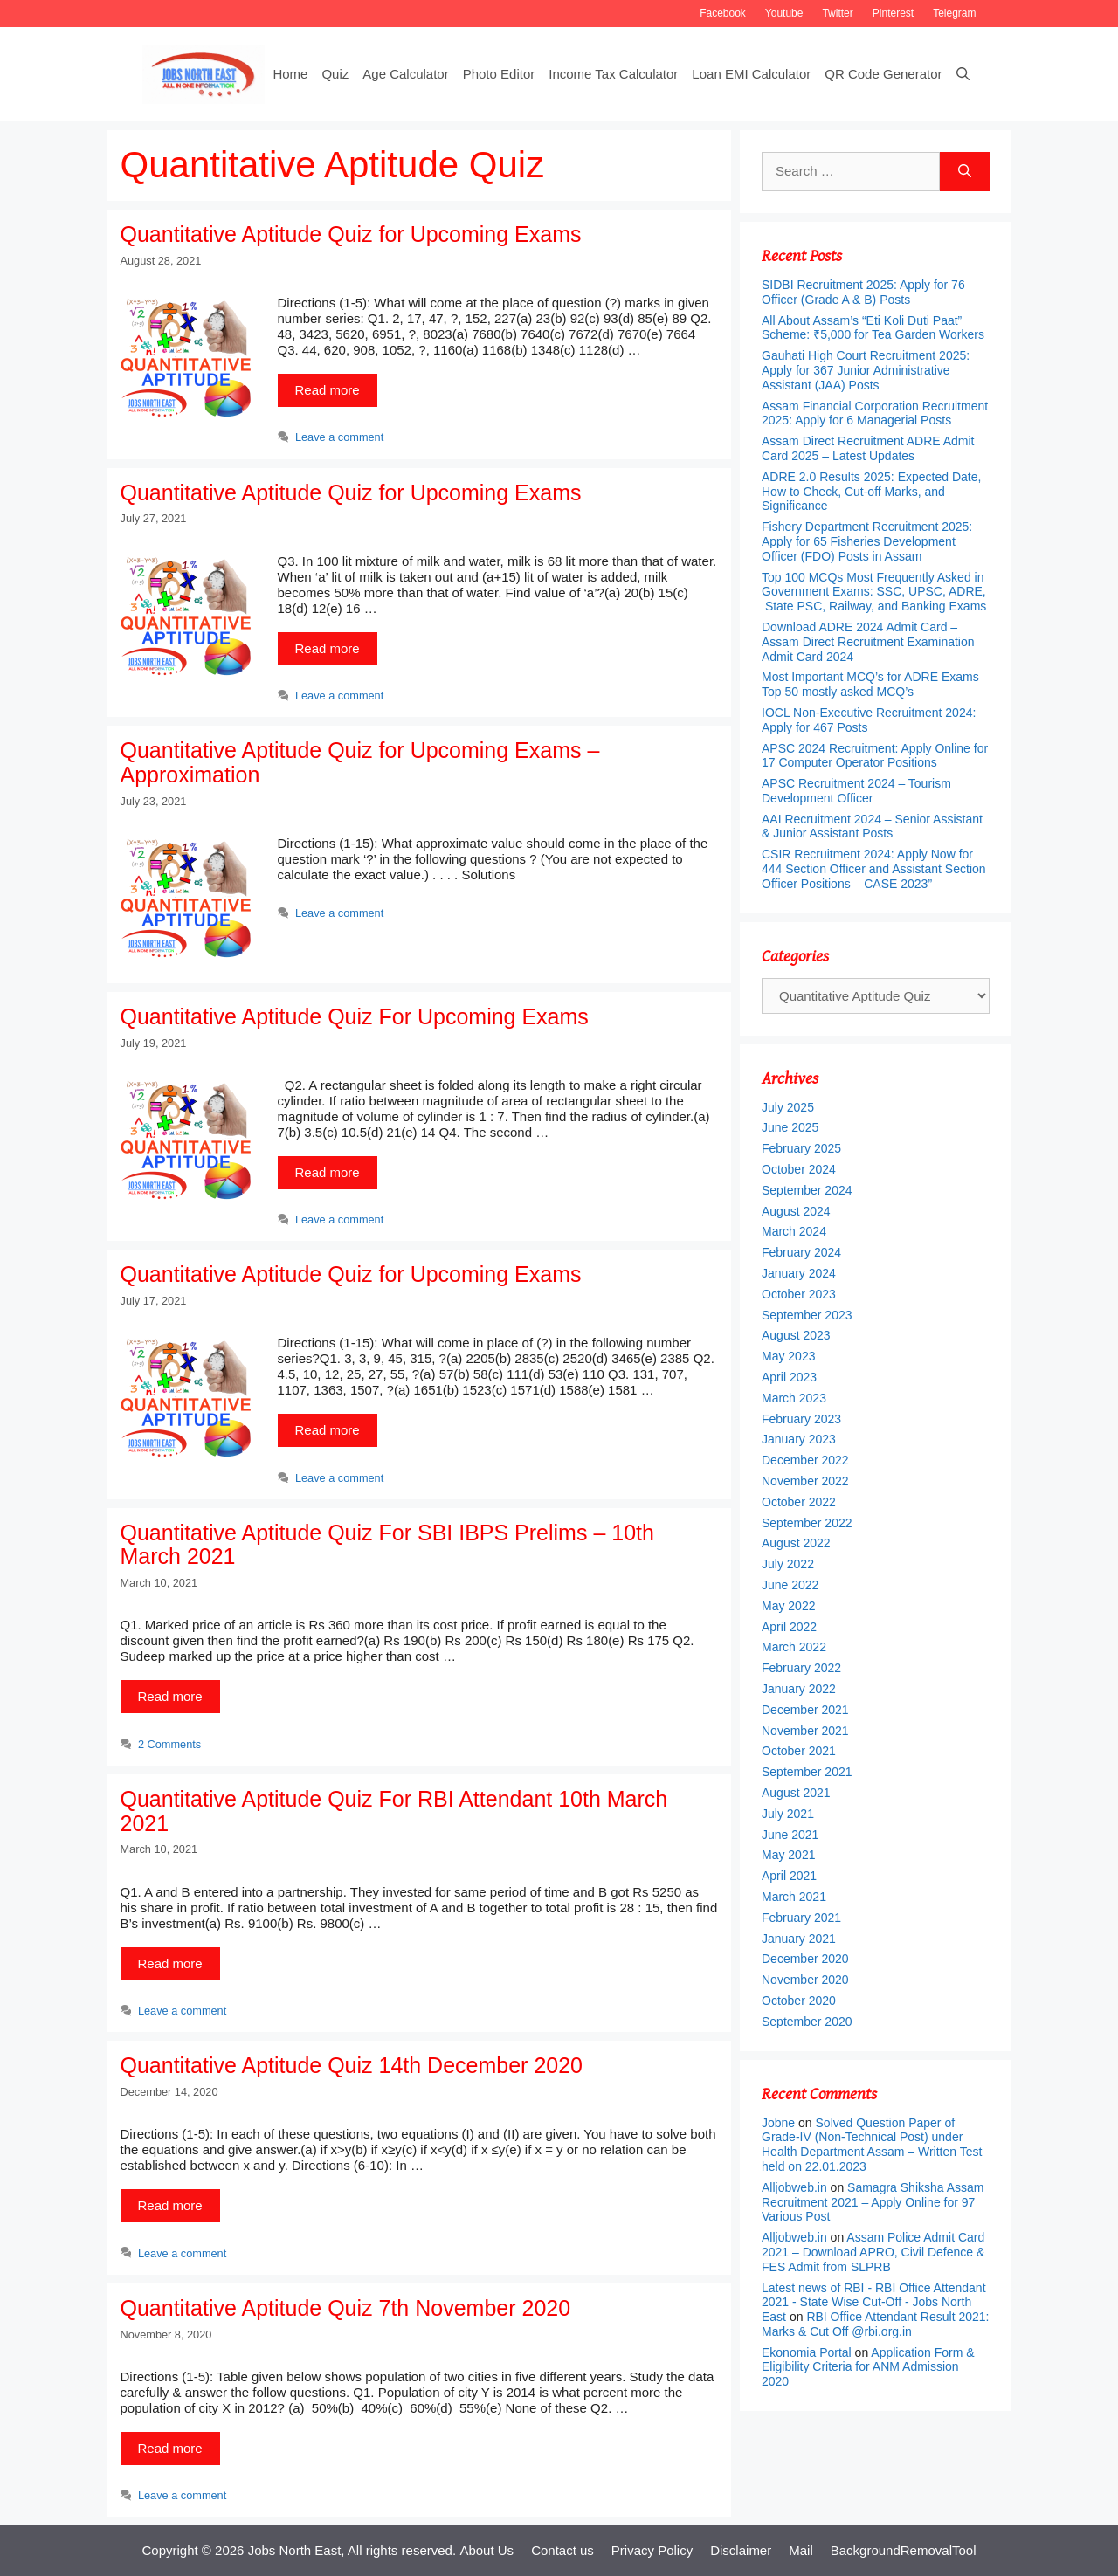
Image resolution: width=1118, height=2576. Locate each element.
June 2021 (790, 1835)
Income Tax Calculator (613, 73)
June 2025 (790, 1127)
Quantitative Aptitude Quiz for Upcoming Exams (351, 234)
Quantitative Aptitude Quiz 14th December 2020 (352, 2065)
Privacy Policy (652, 2550)
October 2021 (799, 1751)
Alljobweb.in (794, 2187)
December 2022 (805, 1460)
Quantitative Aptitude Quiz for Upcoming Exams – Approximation (360, 762)
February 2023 (801, 1419)
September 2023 (807, 1315)
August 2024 (796, 1211)
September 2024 (807, 1190)
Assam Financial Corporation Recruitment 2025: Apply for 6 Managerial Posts (875, 413)
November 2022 (805, 1481)
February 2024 (801, 1252)
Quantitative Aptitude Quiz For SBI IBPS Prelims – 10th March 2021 (387, 1544)
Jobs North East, (296, 2550)
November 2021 (805, 1731)
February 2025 (801, 1148)
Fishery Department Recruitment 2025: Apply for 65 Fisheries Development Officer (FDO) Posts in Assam (867, 541)
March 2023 (794, 1398)
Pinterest (893, 13)
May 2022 (788, 1606)
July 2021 (788, 1814)
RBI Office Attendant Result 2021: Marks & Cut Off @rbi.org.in (875, 2324)
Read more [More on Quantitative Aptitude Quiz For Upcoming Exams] (327, 1172)
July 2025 (788, 1107)
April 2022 (789, 1627)
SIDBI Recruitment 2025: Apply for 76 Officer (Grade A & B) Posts (863, 292)
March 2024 (794, 1231)
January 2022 (799, 1689)
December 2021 (805, 1710)
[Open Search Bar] (963, 74)
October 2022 (799, 1502)
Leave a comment (339, 437)
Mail (801, 2550)
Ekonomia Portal (807, 2352)
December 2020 (805, 1959)
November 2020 (805, 1980)
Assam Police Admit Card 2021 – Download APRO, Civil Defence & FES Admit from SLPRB (873, 2252)
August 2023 (796, 1335)
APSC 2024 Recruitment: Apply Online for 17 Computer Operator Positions (875, 755)
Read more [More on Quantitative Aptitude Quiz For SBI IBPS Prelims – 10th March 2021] (170, 1696)
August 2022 (796, 1543)
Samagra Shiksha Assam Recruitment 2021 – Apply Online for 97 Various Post (872, 2202)
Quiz (335, 73)
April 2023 (789, 1377)
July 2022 (788, 1564)
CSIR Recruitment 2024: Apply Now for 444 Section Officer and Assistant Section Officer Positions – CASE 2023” (874, 869)
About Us (486, 2550)
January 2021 (799, 1939)
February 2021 (801, 1918)
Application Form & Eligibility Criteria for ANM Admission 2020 (868, 2367)
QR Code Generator (883, 73)
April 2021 (789, 1876)
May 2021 (788, 1855)
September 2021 (807, 1772)
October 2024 (799, 1169)
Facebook (723, 13)
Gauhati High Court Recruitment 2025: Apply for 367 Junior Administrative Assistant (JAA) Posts (866, 370)
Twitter (837, 13)
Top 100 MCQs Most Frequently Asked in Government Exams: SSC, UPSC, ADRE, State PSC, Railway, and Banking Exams (874, 592)
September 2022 (807, 1523)
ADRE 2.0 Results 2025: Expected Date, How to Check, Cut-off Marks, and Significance (871, 491)
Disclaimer (740, 2550)
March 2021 (794, 1897)
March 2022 (794, 1647)
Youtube (784, 13)
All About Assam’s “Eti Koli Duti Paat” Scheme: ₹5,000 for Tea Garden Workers (873, 327)
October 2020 (799, 2001)
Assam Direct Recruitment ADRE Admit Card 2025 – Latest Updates (868, 448)
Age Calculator (405, 73)
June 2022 (790, 1585)
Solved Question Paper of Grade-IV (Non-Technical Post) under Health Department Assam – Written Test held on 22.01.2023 (872, 2144)
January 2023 (799, 1439)
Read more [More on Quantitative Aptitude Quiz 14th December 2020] (170, 2205)
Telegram (954, 13)
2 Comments (169, 1744)
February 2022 (801, 1668)
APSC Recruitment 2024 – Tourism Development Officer (856, 790)
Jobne (778, 2123)
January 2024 (799, 1273)
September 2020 (807, 2021)
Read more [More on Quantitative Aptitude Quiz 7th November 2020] (170, 2448)
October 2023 (799, 1294)
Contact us (562, 2550)
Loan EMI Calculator (751, 73)
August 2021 (796, 1793)
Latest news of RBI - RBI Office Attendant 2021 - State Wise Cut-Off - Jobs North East (874, 2303)
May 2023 (788, 1356)
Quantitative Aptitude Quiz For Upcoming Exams (355, 1016)
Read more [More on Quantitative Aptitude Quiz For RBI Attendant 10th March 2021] (170, 1963)
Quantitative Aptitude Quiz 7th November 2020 (346, 2308)
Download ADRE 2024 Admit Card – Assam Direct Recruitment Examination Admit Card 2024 (868, 642)
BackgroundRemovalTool (904, 2550)
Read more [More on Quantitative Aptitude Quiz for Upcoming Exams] (327, 389)
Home (290, 73)
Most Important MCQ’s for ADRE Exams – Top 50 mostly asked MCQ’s (875, 684)
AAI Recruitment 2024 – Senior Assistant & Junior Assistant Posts (872, 826)
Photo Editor (499, 73)
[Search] (965, 171)
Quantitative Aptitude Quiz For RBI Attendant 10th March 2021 (394, 1811)
